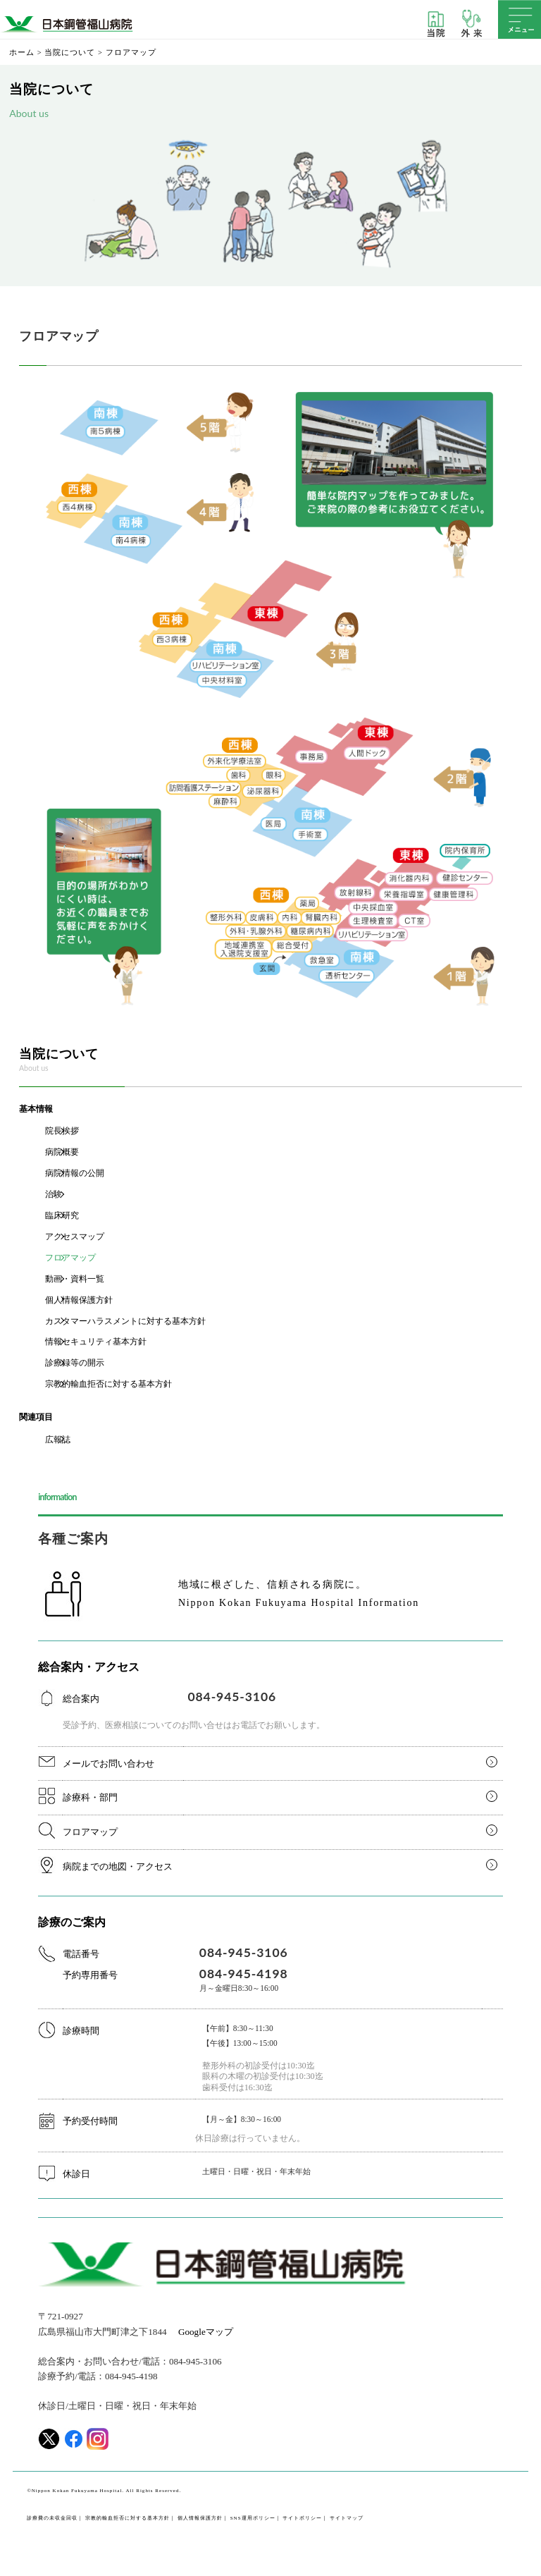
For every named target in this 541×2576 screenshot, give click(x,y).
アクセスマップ (74, 1236)
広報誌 (57, 1440)
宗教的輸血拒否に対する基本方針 (108, 1384)
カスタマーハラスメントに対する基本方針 (125, 1321)
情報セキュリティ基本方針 (96, 1342)
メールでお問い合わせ (108, 1763)
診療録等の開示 (74, 1363)
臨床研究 (62, 1215)
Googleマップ (205, 2331)
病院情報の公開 (74, 1173)
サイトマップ (346, 2518)
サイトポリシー (302, 2518)
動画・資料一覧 (74, 1279)
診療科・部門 (90, 1797)
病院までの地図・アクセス (118, 1866)
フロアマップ (70, 1258)
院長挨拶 (62, 1131)
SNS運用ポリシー (252, 2518)
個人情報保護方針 (79, 1300)
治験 (53, 1194)
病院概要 (62, 1152)
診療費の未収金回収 (52, 2518)
